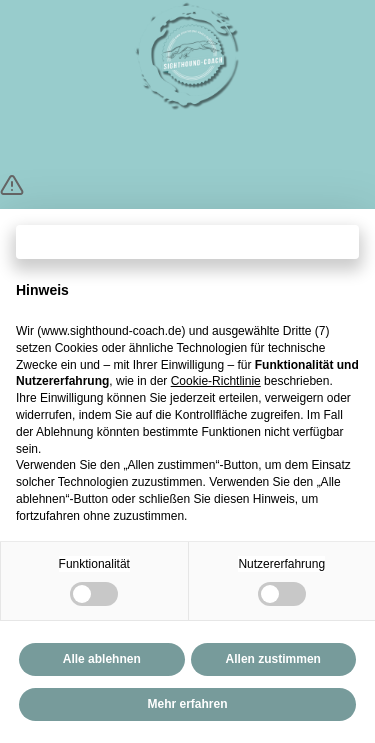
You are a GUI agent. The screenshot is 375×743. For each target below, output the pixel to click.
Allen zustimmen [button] (273, 659)
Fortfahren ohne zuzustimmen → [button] (187, 241)
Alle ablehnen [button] (102, 659)
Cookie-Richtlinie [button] (216, 381)
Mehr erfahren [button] (187, 704)
